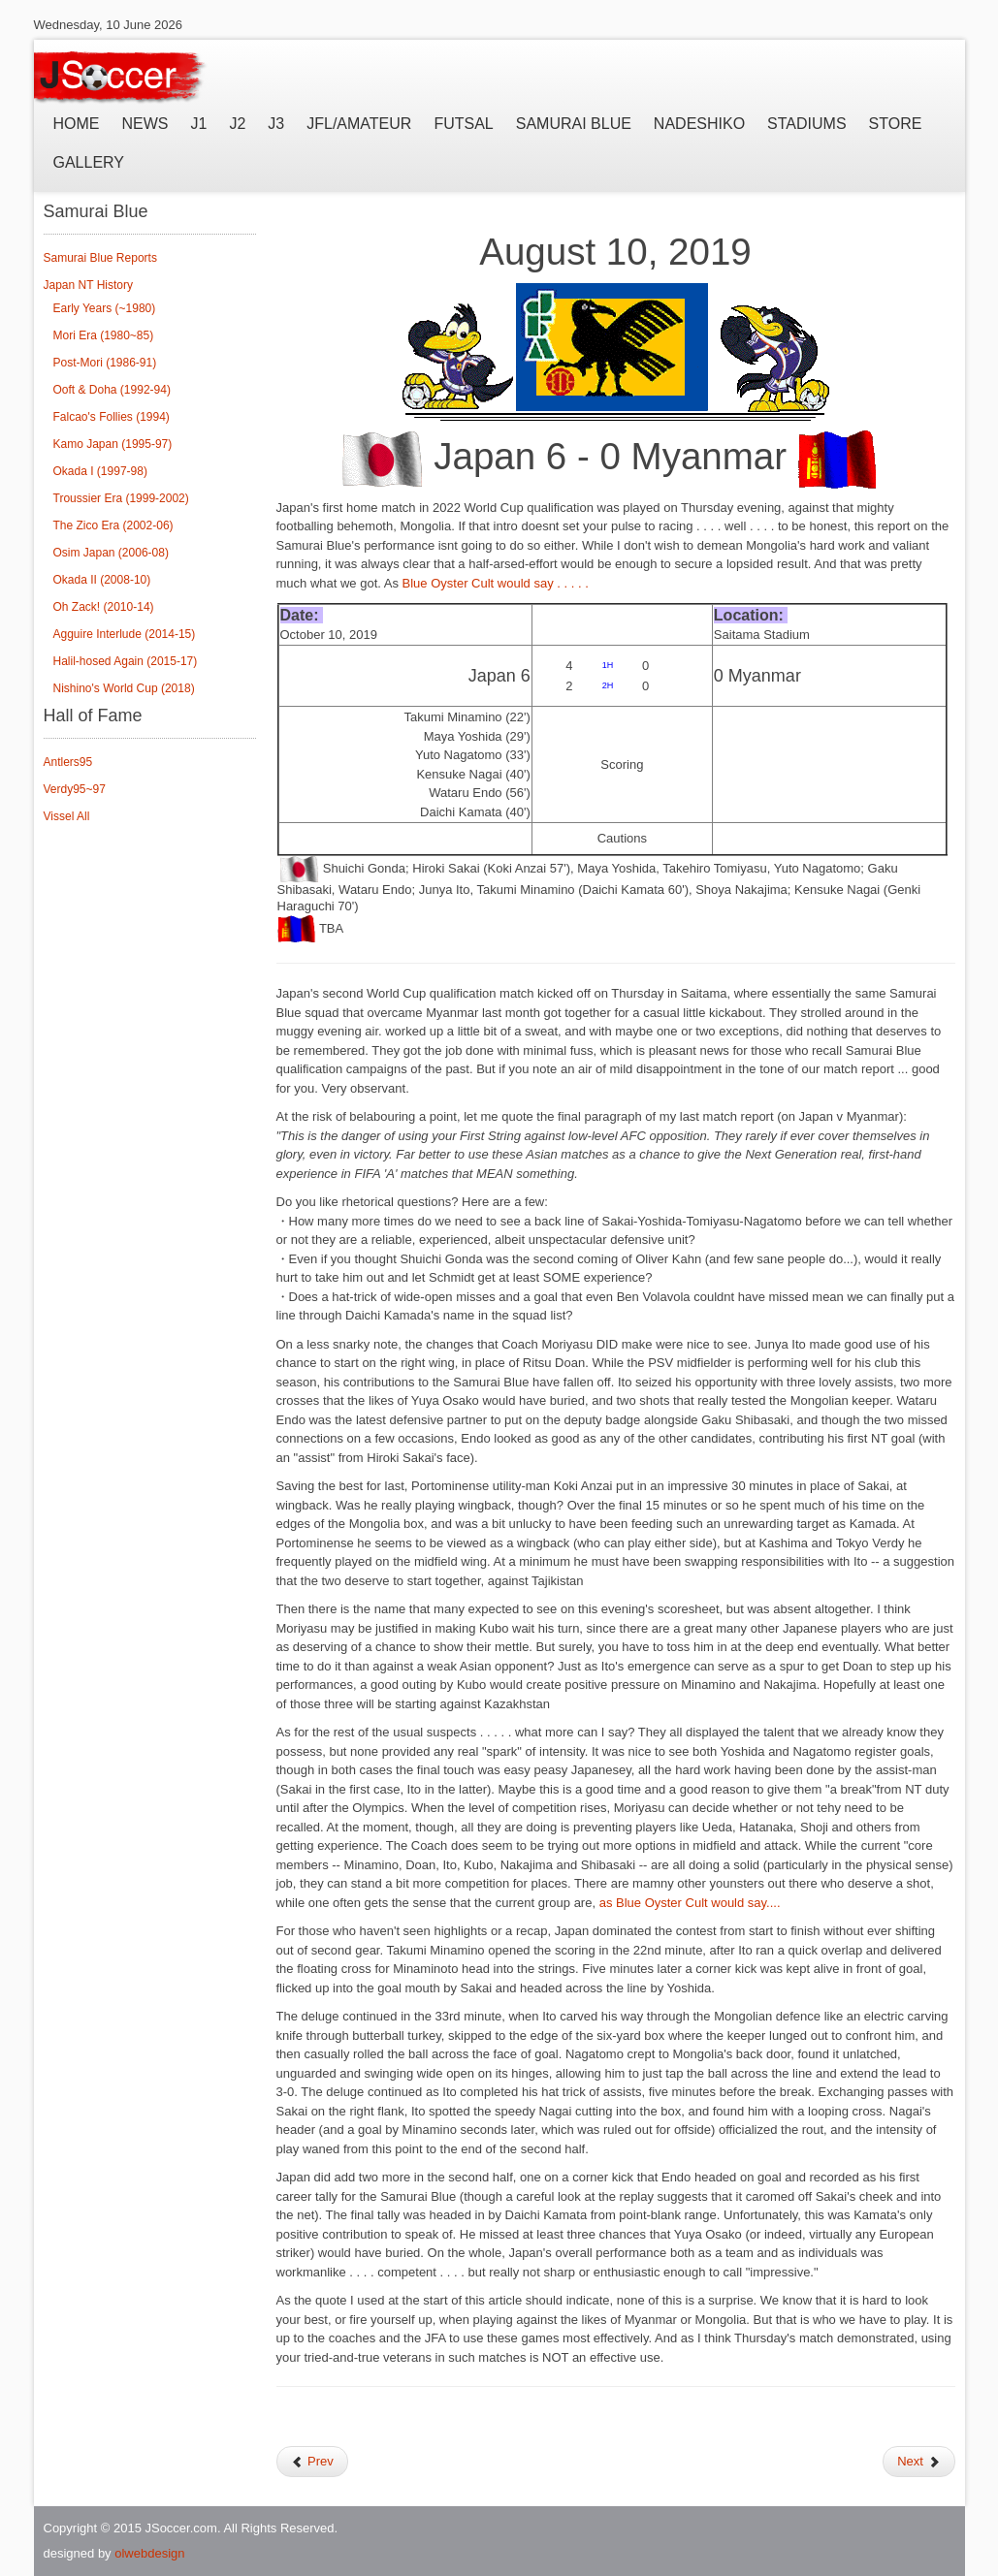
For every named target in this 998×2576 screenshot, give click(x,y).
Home (76, 123)
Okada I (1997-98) (100, 471)
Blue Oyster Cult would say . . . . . (497, 583)
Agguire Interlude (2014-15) (124, 634)
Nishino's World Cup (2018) (124, 688)
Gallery (89, 162)
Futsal (463, 123)
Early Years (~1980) (104, 308)
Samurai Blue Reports (100, 258)
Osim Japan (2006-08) (111, 552)
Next (918, 2461)
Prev (312, 2461)
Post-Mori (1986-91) (105, 362)
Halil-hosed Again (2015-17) (125, 661)
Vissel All (67, 816)
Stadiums (806, 123)
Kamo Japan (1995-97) (113, 444)
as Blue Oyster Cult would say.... (692, 1902)
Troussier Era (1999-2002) (121, 498)
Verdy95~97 (75, 789)
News (145, 123)
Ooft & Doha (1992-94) (112, 390)
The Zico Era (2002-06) (113, 525)
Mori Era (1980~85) (103, 335)
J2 (237, 123)
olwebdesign (149, 2553)
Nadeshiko (699, 123)
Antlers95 (68, 762)
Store (895, 123)
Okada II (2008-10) (102, 580)
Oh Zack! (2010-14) (103, 607)
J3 (276, 123)
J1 (199, 123)
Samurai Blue (573, 123)
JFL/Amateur (358, 123)
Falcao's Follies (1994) (111, 417)
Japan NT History (88, 285)
